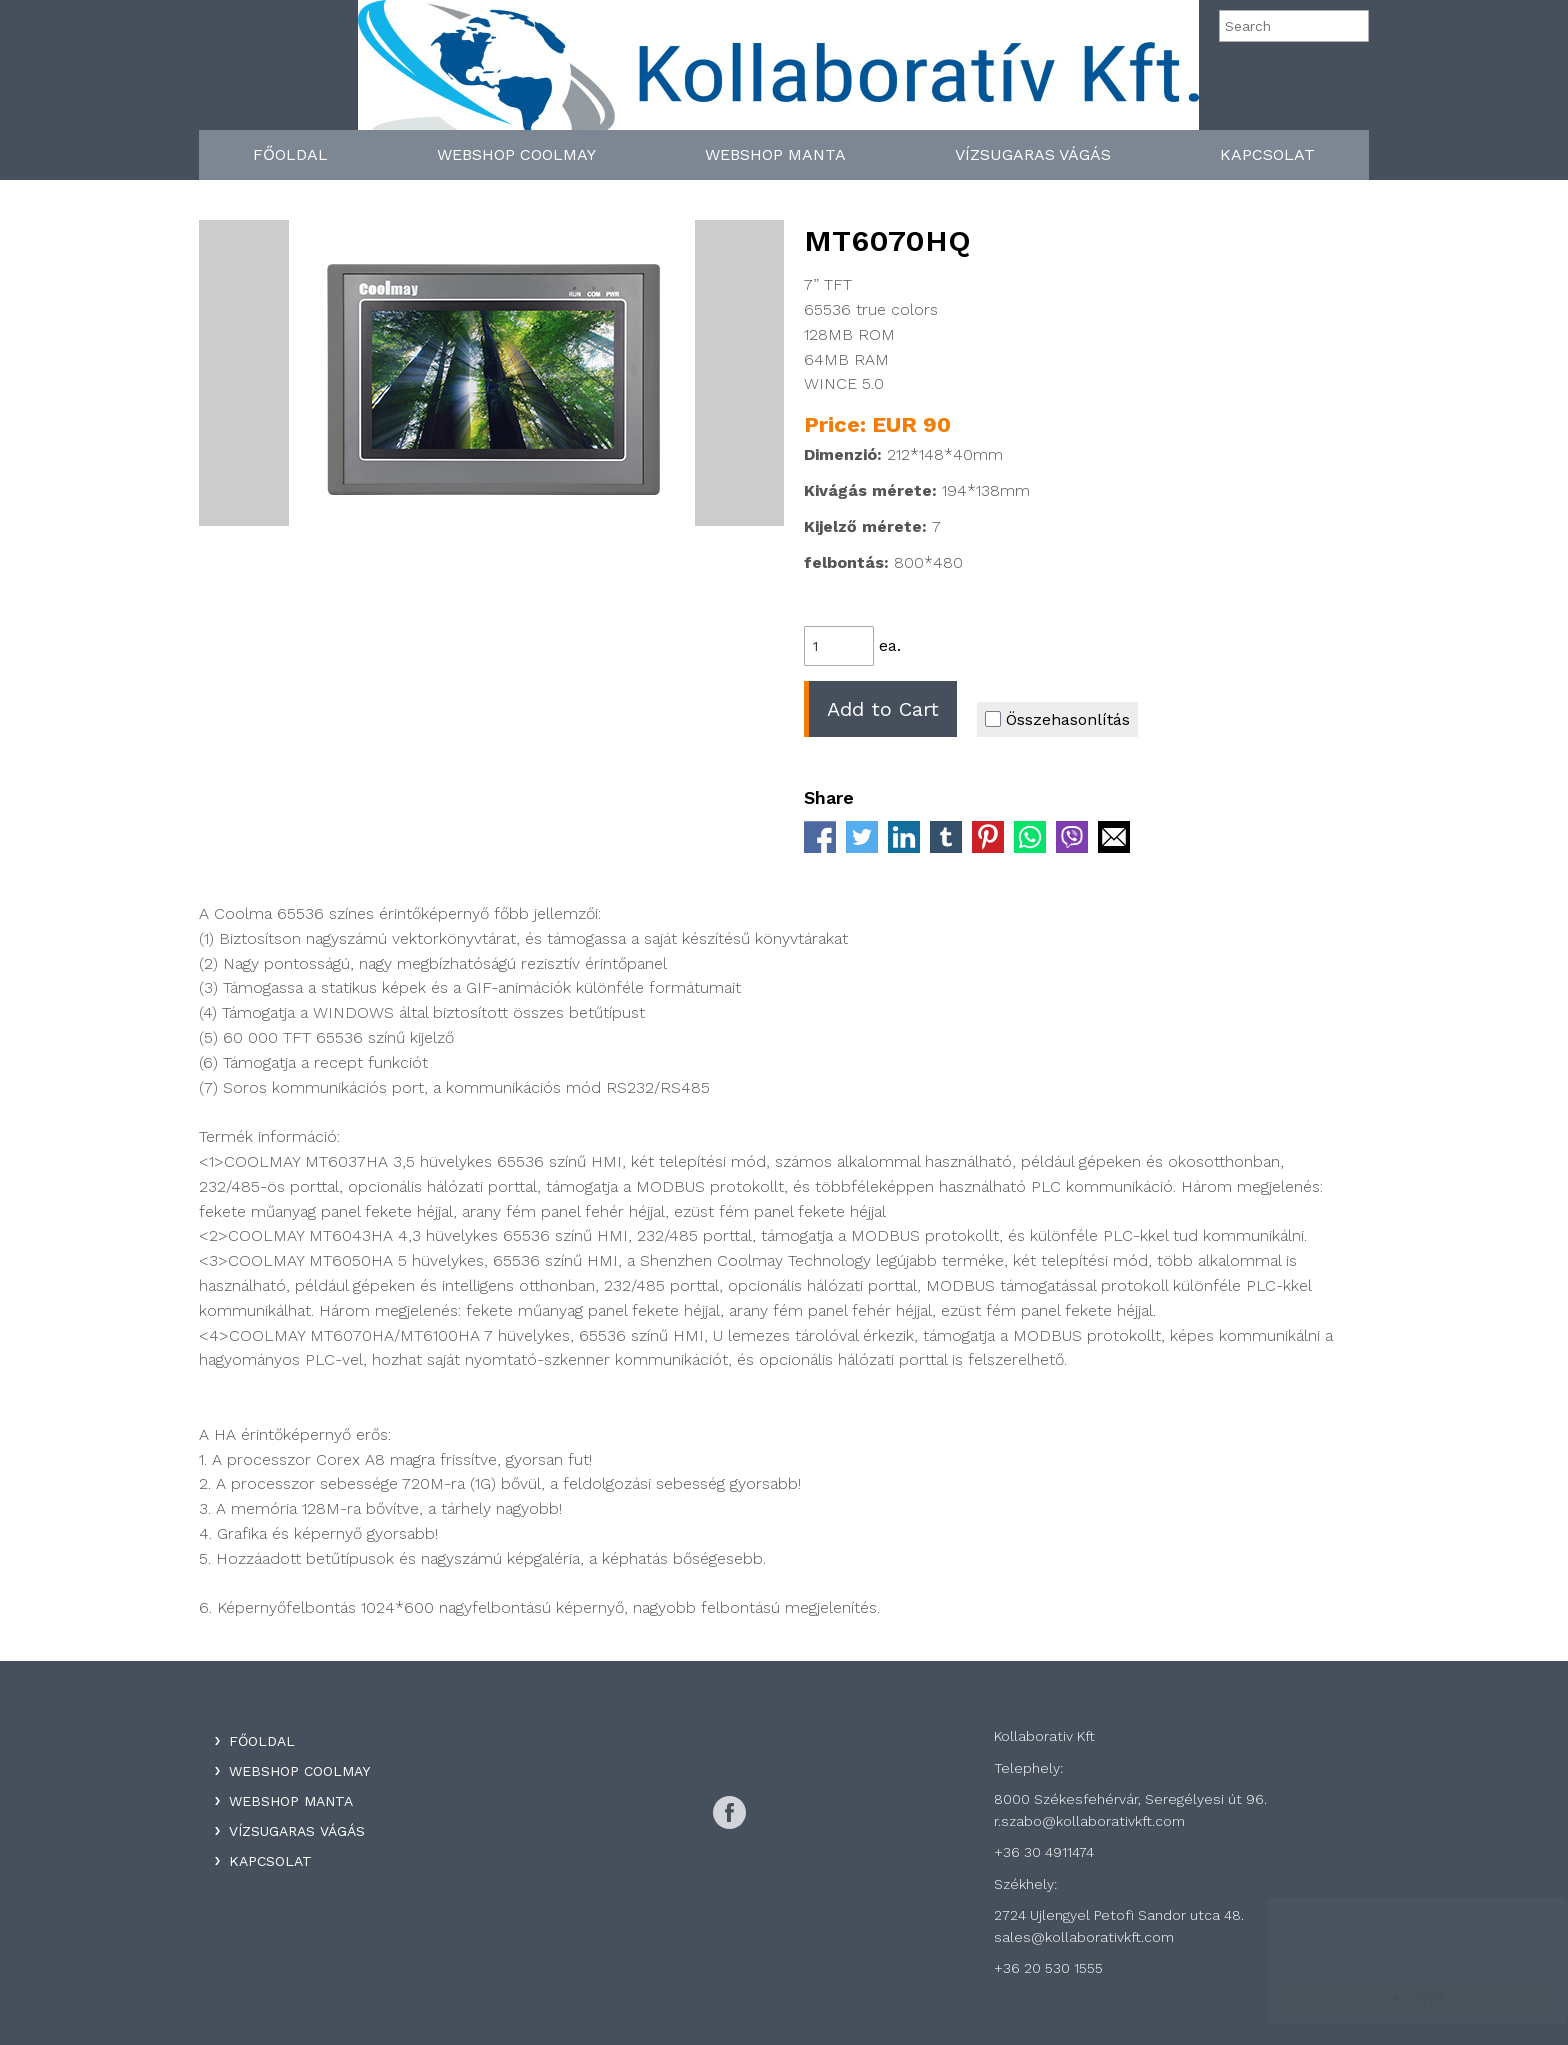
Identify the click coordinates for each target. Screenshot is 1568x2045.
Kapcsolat (1267, 154)
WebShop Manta (775, 154)
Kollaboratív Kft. (778, 72)
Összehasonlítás (1057, 719)
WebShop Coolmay (516, 154)
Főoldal (290, 154)
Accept (1398, 1997)
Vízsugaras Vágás (1033, 154)
